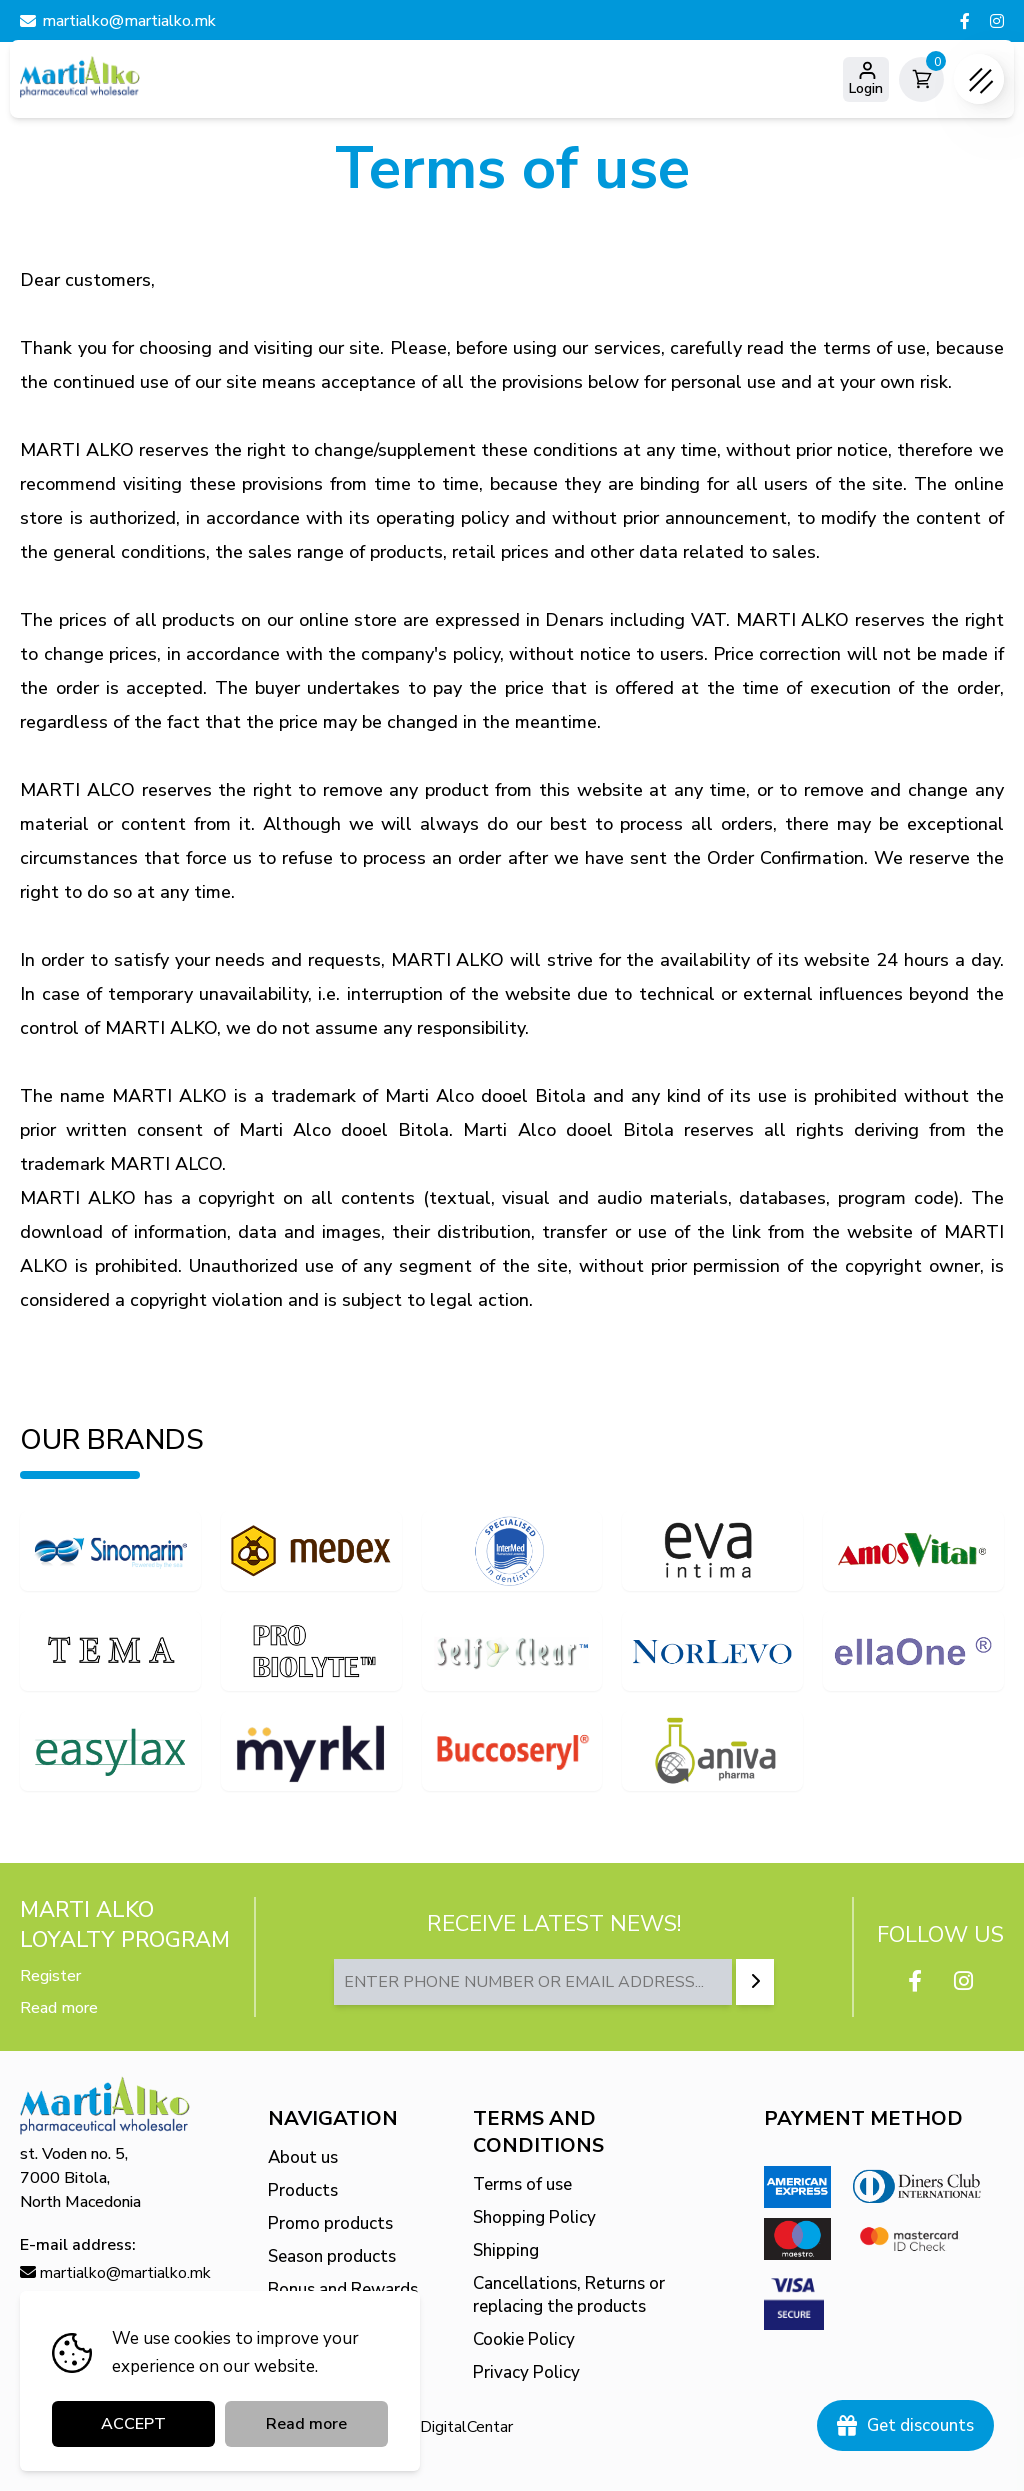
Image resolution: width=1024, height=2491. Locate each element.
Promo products (330, 2223)
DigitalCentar (466, 2427)
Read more (59, 2008)
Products (303, 2190)
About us (303, 2157)
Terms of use (522, 2184)
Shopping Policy (534, 2217)
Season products (332, 2256)
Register (50, 1976)
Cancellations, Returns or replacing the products (569, 2295)
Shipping (506, 2250)
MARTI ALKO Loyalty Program (125, 1925)
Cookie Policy (524, 2339)
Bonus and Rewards (343, 2289)
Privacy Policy (526, 2372)
